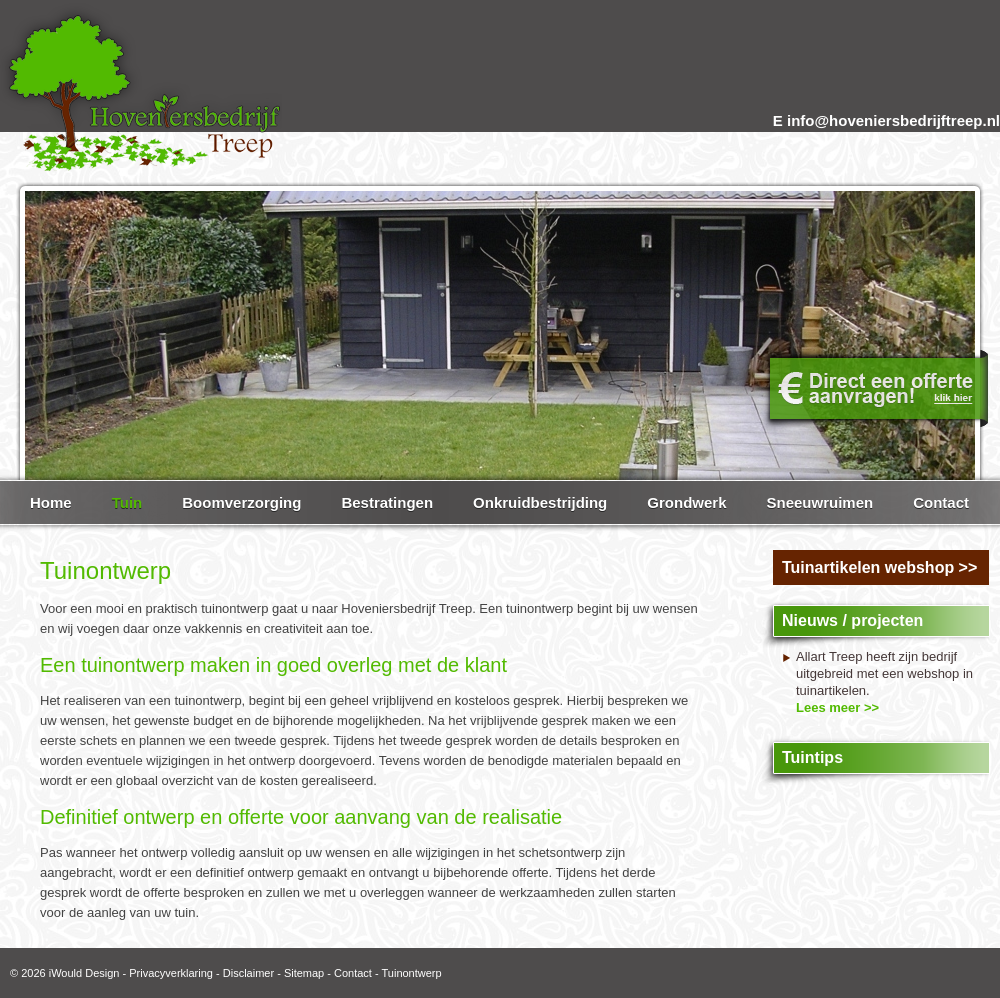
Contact (353, 973)
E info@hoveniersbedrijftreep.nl (886, 120)
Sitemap (304, 973)
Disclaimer (248, 973)
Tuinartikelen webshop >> (879, 567)
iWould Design (84, 973)
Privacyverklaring (171, 973)
